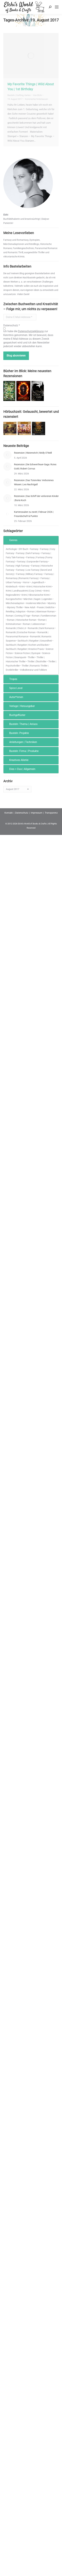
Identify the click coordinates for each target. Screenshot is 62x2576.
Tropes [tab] (11, 679)
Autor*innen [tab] (14, 697)
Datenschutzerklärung (31, 331)
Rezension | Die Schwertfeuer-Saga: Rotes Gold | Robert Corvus (35, 466)
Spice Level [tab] (13, 688)
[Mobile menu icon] (57, 7)
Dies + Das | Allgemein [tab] (20, 769)
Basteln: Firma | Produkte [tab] (22, 751)
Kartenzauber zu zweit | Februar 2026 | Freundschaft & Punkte (33, 514)
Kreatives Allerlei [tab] (16, 760)
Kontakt (8, 812)
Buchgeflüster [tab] (15, 715)
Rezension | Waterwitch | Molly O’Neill (33, 452)
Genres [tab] (11, 540)
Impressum (36, 812)
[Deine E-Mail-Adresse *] (19, 317)
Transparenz (51, 812)
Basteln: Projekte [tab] (17, 733)
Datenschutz (21, 812)
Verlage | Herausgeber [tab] (20, 706)
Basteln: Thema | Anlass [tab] (21, 724)
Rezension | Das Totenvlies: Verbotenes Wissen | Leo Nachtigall (34, 482)
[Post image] (7, 455)
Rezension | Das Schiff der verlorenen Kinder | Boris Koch (36, 498)
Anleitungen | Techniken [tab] (21, 742)
